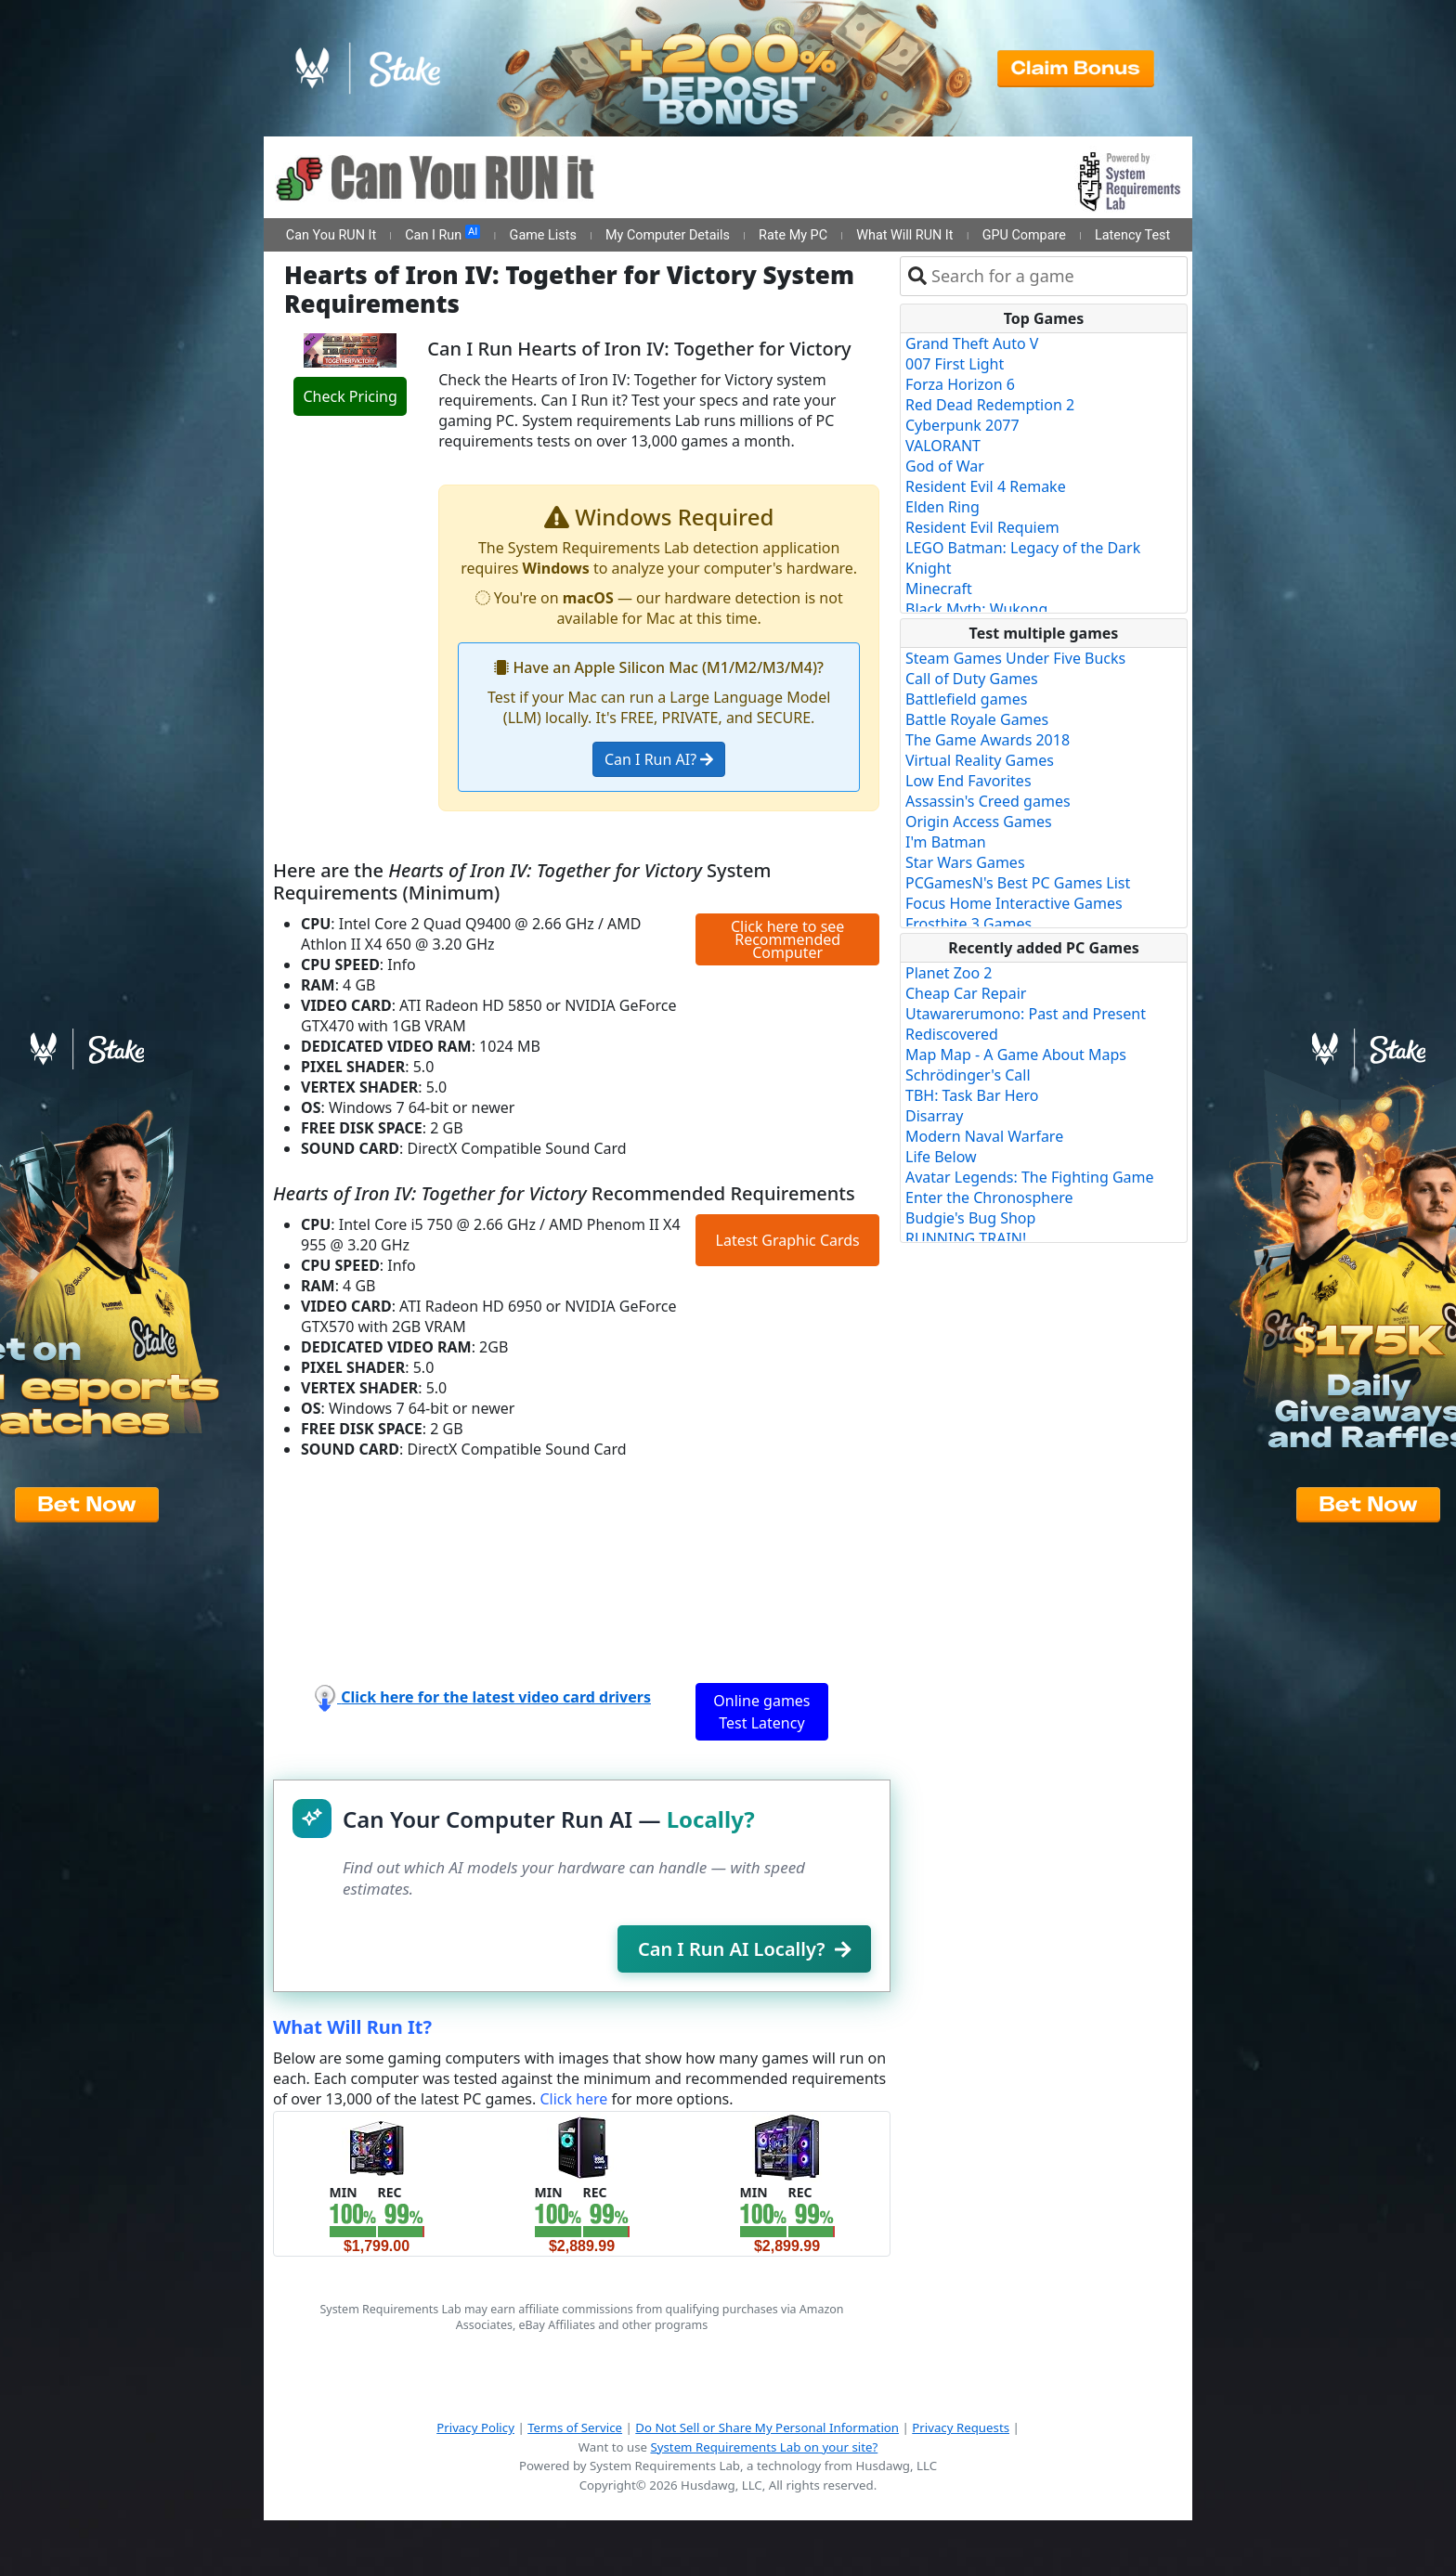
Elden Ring (942, 507)
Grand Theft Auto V (971, 343)
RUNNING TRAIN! (965, 1238)
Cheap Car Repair (965, 993)
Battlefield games (966, 699)
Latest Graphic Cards (788, 1240)
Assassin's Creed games (988, 801)
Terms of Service (574, 2427)
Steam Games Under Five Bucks (1015, 658)
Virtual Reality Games (979, 760)
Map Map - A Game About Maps (1015, 1054)
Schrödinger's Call (968, 1075)
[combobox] (1055, 276)
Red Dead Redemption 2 (989, 405)
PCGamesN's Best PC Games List (1017, 883)
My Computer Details (667, 235)
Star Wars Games (965, 862)
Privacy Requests (960, 2427)
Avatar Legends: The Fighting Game (1029, 1177)
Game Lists (543, 235)
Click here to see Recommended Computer (787, 939)
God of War (944, 466)
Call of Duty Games (971, 678)
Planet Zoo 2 (948, 973)
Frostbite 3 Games (968, 923)
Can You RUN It (331, 235)
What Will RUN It (904, 235)
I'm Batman (945, 842)
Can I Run (442, 234)
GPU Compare (1024, 235)
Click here (573, 2099)
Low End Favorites (968, 780)
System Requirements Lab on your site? (764, 2447)
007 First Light (954, 364)
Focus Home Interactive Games (1014, 903)
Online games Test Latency (761, 1711)
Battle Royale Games (976, 719)
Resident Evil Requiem (982, 527)
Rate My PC (793, 235)
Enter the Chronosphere (988, 1197)
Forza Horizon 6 (960, 384)
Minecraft (938, 588)
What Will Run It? (352, 2026)
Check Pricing (349, 396)
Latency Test (1132, 235)
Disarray (934, 1116)
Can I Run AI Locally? (744, 1948)
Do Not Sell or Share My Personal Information (767, 2427)
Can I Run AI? (658, 759)
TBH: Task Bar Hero (972, 1095)
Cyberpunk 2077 (962, 425)
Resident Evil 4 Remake (985, 486)
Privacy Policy (475, 2427)
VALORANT (943, 445)
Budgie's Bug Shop (970, 1218)
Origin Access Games (978, 821)
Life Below (941, 1156)
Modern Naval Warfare (984, 1136)
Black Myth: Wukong (976, 609)
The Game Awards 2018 (987, 740)
